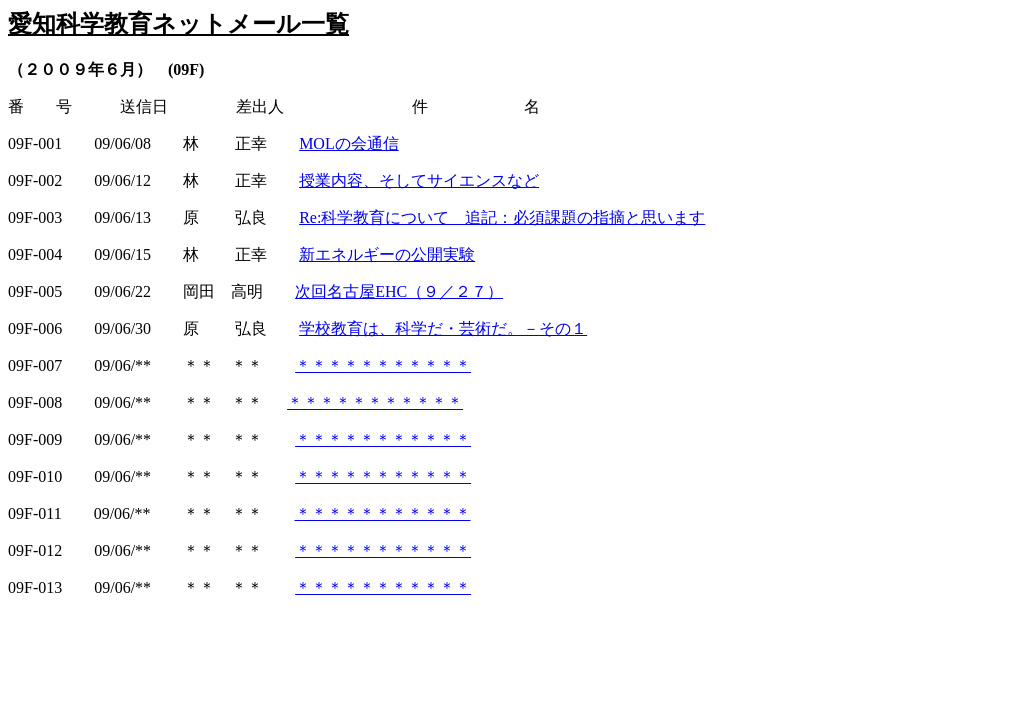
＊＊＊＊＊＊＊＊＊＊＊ (383, 365)
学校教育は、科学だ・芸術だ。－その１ (443, 328)
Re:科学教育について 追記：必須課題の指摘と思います (502, 217)
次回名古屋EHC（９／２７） (399, 291)
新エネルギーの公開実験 (387, 254)
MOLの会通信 (349, 143)
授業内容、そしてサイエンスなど (419, 180)
